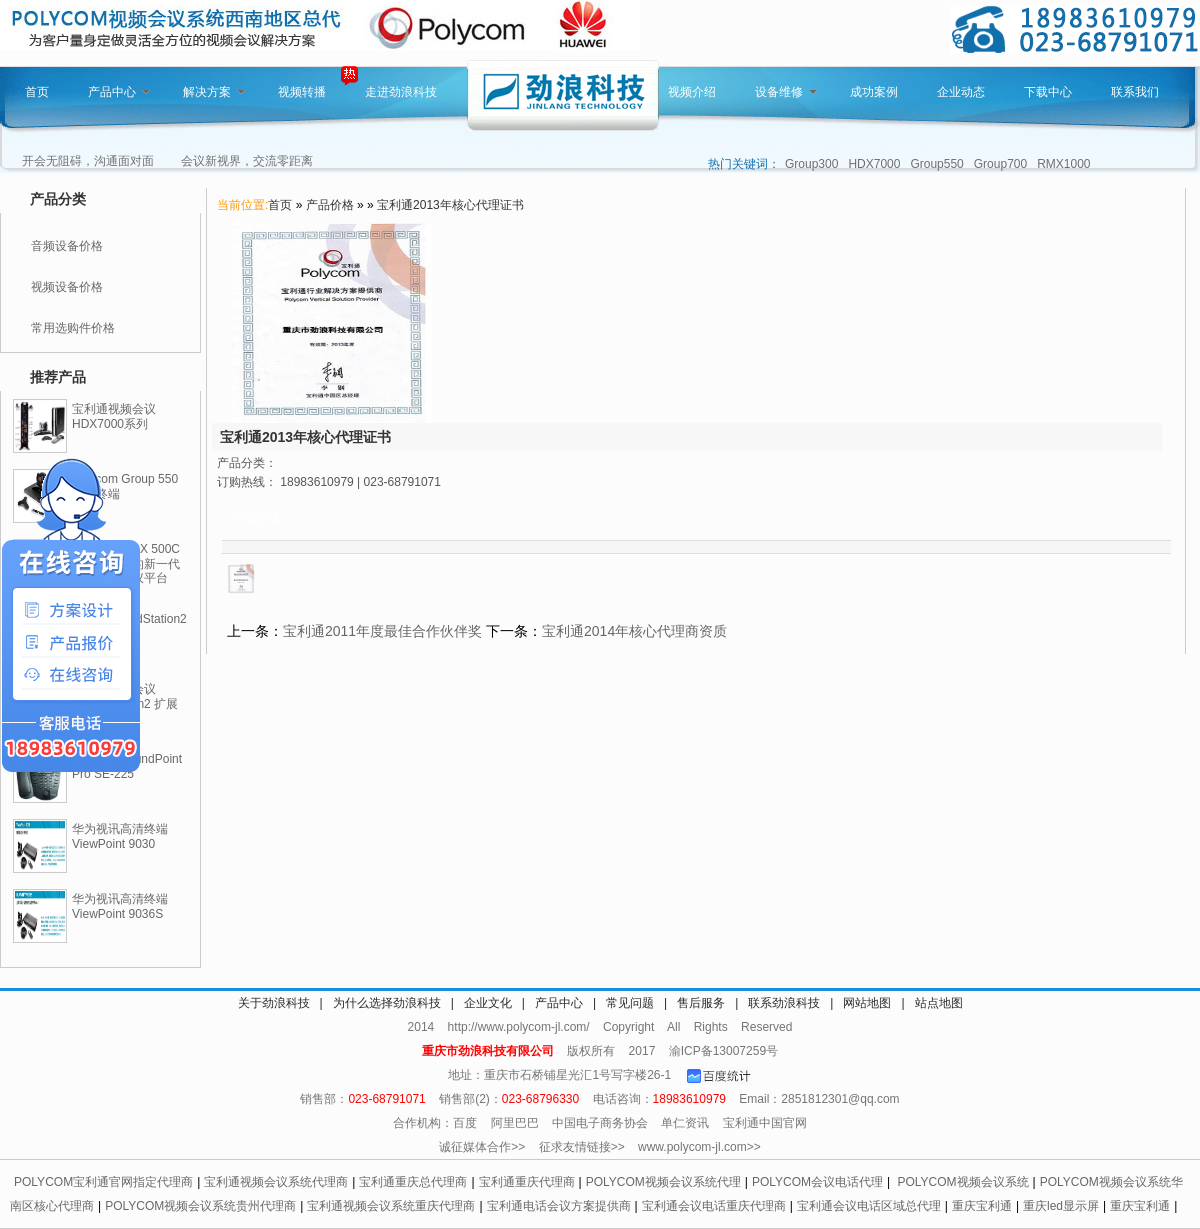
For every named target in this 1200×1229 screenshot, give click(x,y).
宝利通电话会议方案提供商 (559, 1206)
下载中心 (1048, 92)
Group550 (936, 164)
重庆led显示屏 (1061, 1206)
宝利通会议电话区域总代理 (869, 1206)
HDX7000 (874, 164)
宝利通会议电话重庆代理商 (714, 1206)
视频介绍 (692, 92)
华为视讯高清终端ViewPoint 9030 (120, 836)
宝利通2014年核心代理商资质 (634, 631)
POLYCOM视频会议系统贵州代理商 (200, 1206)
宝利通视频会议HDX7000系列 (114, 416)
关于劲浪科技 (274, 1003)
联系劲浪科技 (784, 1003)
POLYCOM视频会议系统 (962, 1182)
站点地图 (939, 1003)
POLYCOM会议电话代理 (817, 1182)
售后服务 (701, 1003)
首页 (37, 92)
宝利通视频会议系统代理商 (276, 1182)
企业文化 (488, 1003)
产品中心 (119, 92)
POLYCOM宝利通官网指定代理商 (103, 1182)
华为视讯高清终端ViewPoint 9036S (120, 906)
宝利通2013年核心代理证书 (450, 205)
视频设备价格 (67, 287)
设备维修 (786, 92)
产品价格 (330, 205)
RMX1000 (1063, 164)
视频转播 (302, 92)
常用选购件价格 (73, 328)
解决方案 (214, 92)
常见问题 (630, 1003)
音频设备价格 (67, 246)
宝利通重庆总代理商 (413, 1182)
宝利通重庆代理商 (527, 1182)
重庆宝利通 (982, 1206)
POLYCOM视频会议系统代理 (663, 1182)
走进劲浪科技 (401, 92)
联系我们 (1135, 92)
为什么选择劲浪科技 (387, 1003)
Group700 (1000, 164)
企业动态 (961, 92)
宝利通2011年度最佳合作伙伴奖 (382, 631)
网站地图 (867, 1003)
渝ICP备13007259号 (723, 1051)
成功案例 (874, 92)
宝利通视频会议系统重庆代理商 (391, 1206)
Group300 (811, 164)
